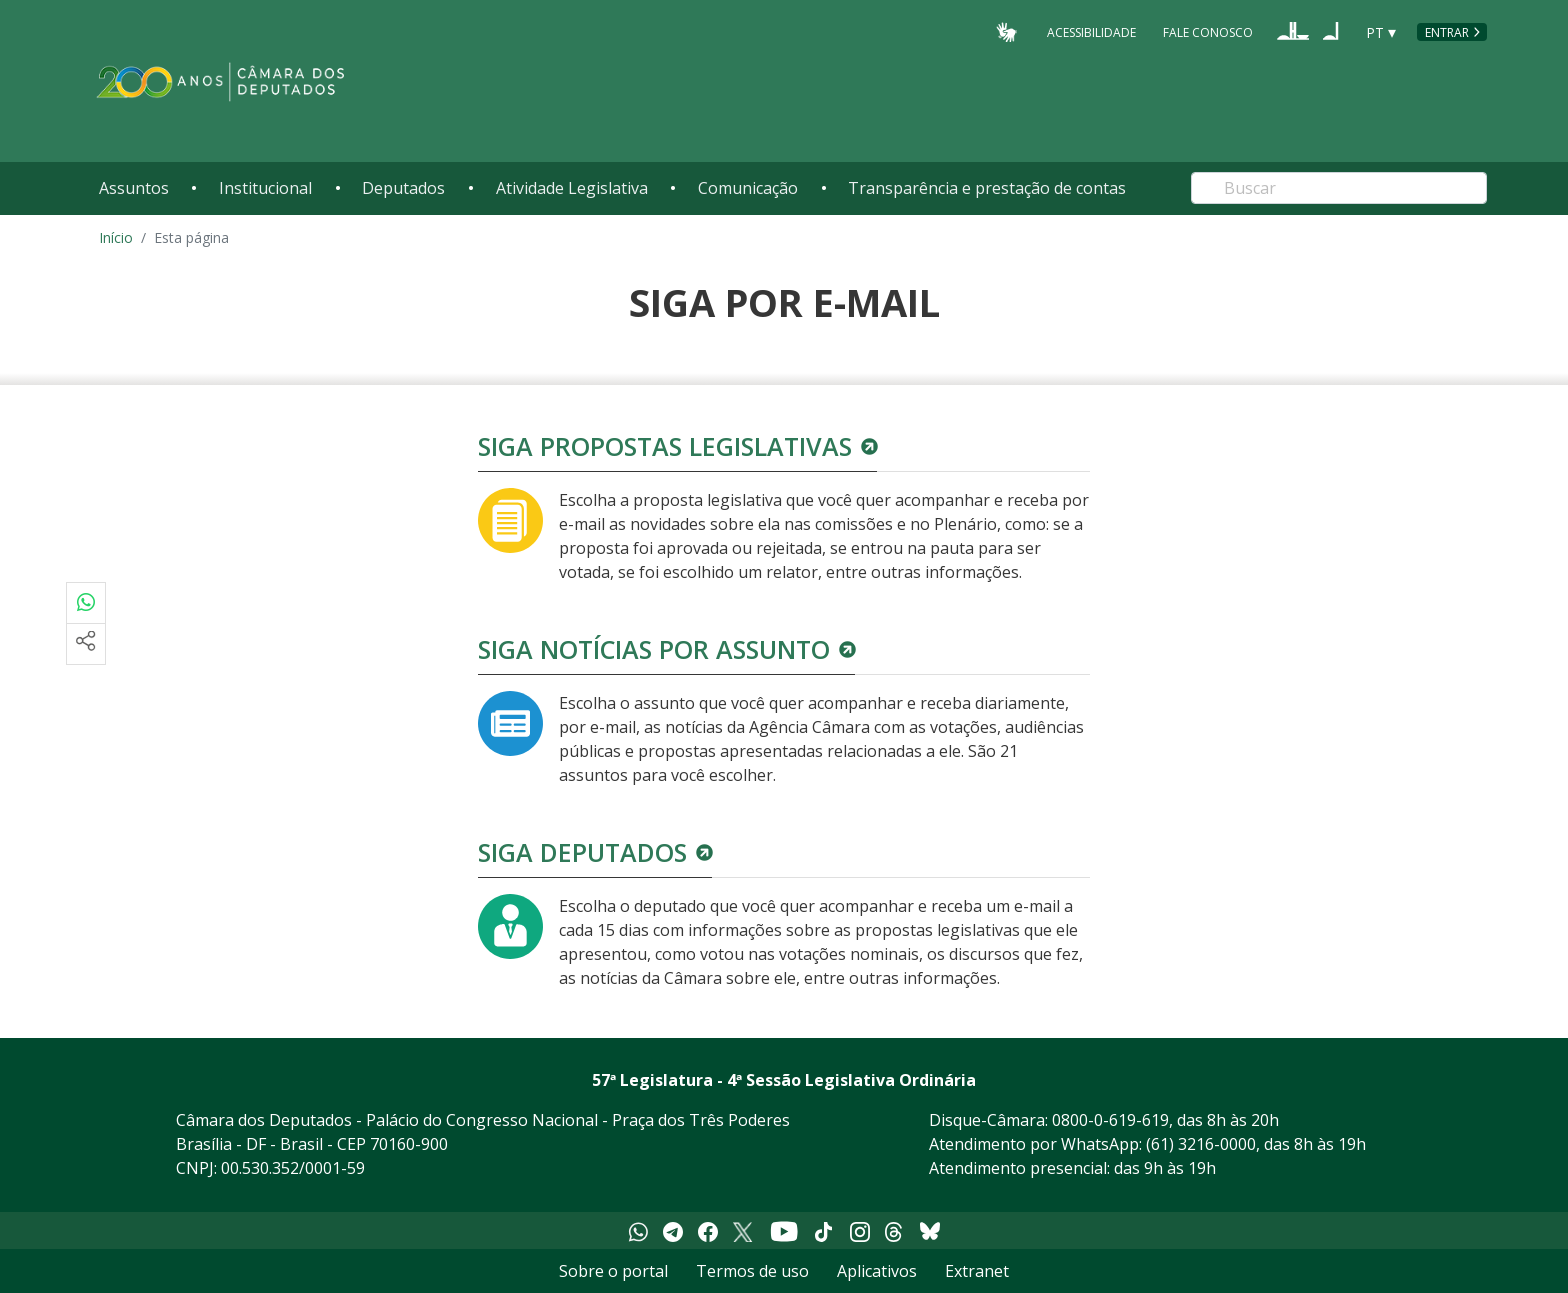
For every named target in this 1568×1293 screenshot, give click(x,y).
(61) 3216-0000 (1201, 1144)
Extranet (977, 1271)
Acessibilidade (1091, 31)
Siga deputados (582, 852)
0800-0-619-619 (1110, 1120)
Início (116, 237)
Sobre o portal (613, 1271)
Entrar (1447, 32)
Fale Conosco (1208, 31)
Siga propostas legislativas (665, 446)
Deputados (403, 188)
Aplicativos (877, 1271)
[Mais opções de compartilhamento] (86, 644)
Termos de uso (752, 1271)
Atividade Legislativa (572, 188)
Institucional (265, 188)
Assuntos (134, 188)
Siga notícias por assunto (654, 649)
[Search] (1339, 188)
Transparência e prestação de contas (987, 188)
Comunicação (748, 188)
